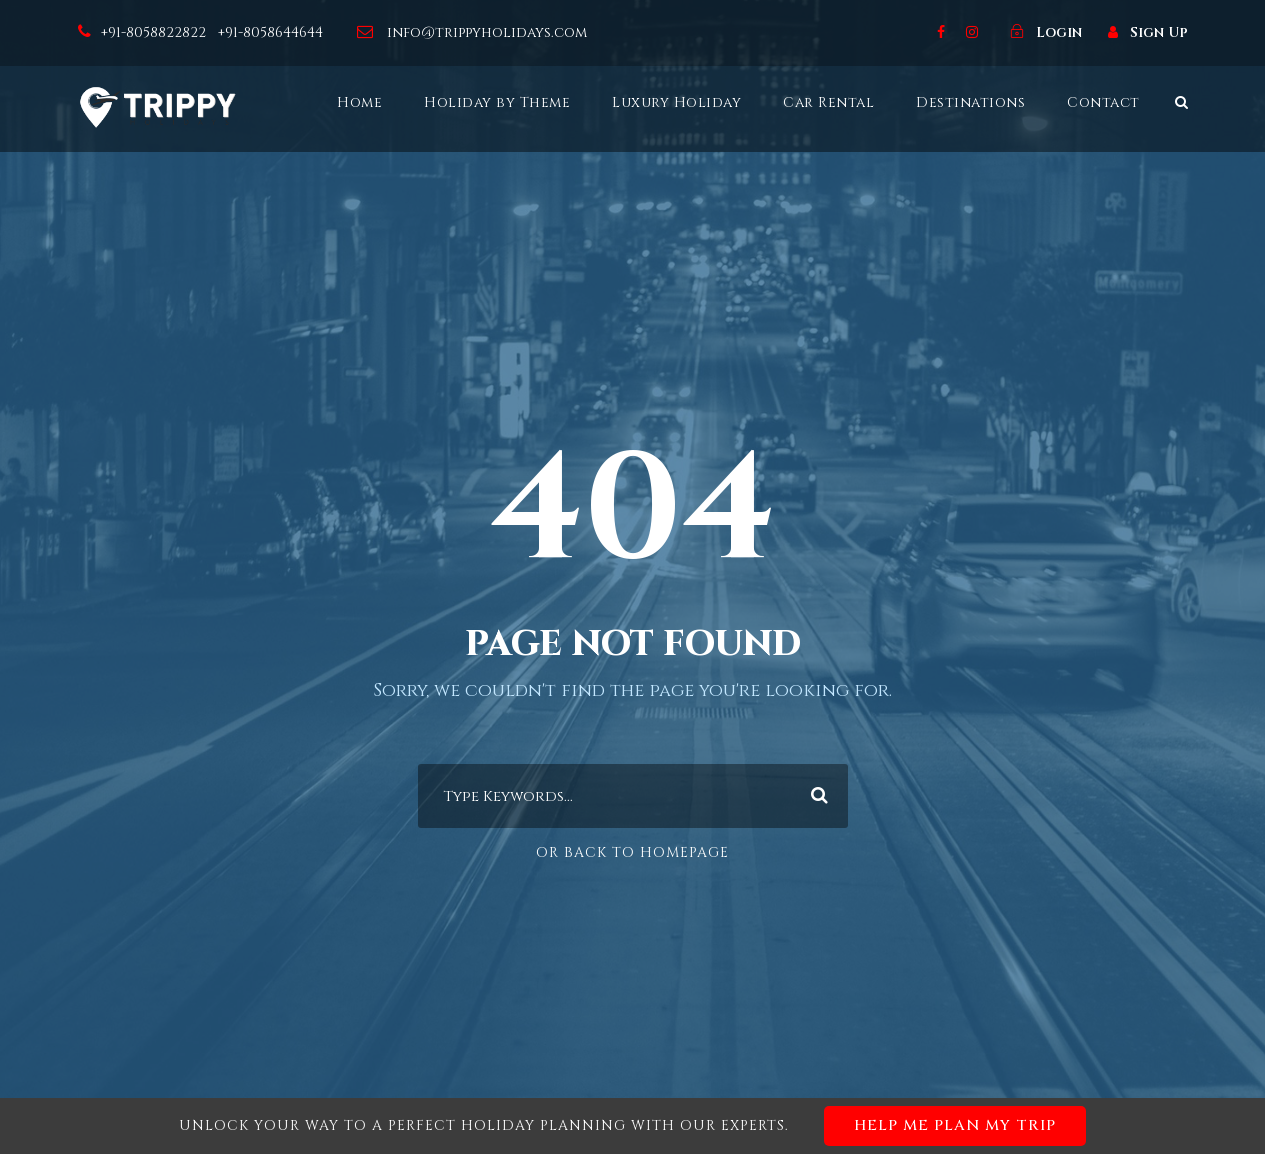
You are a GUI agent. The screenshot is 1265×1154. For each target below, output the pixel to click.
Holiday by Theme (497, 102)
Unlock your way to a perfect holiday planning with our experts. (632, 1125)
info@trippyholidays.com (487, 32)
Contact (1103, 102)
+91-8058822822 (155, 32)
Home (359, 102)
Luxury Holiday (676, 102)
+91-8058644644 (272, 32)
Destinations (970, 102)
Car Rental (828, 102)
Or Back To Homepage (632, 852)
